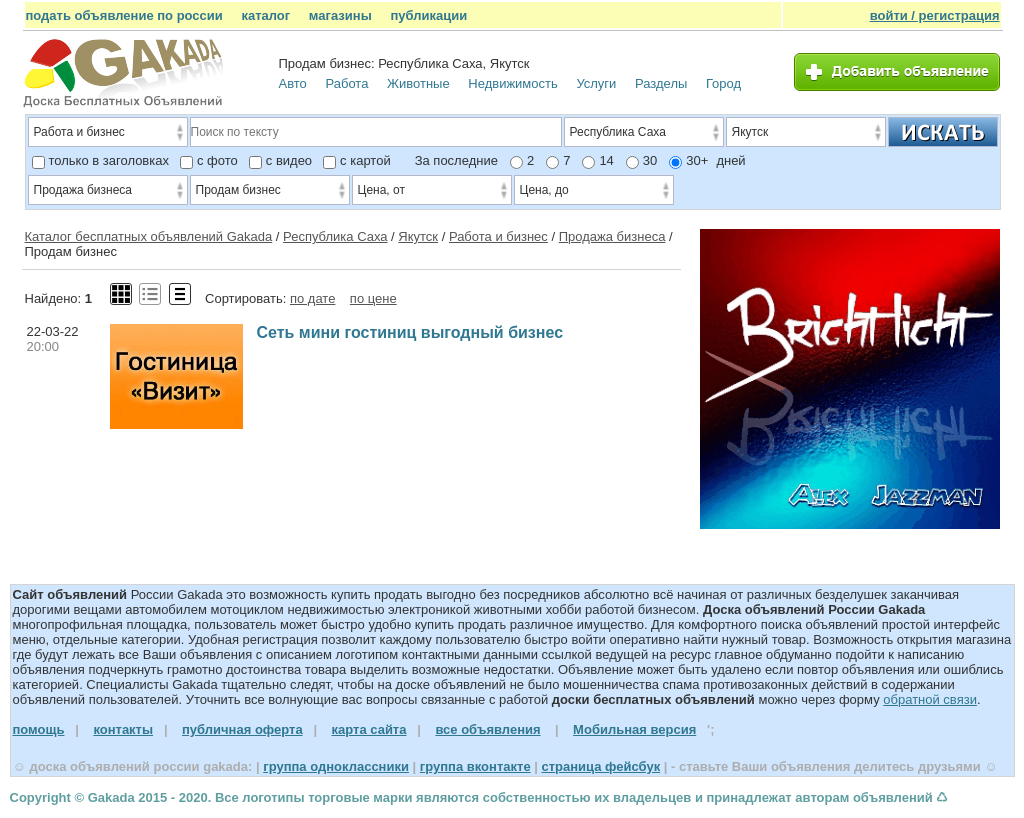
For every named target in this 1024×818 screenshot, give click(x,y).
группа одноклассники (336, 766)
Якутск (418, 236)
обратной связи (930, 699)
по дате (312, 298)
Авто (293, 83)
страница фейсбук (600, 766)
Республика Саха (335, 236)
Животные (418, 83)
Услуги (596, 83)
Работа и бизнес (498, 236)
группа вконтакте (475, 766)
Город (723, 83)
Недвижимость (512, 83)
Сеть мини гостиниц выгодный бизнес (410, 332)
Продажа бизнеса (612, 236)
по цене (373, 298)
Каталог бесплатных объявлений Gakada (149, 236)
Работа (346, 83)
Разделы (661, 83)
